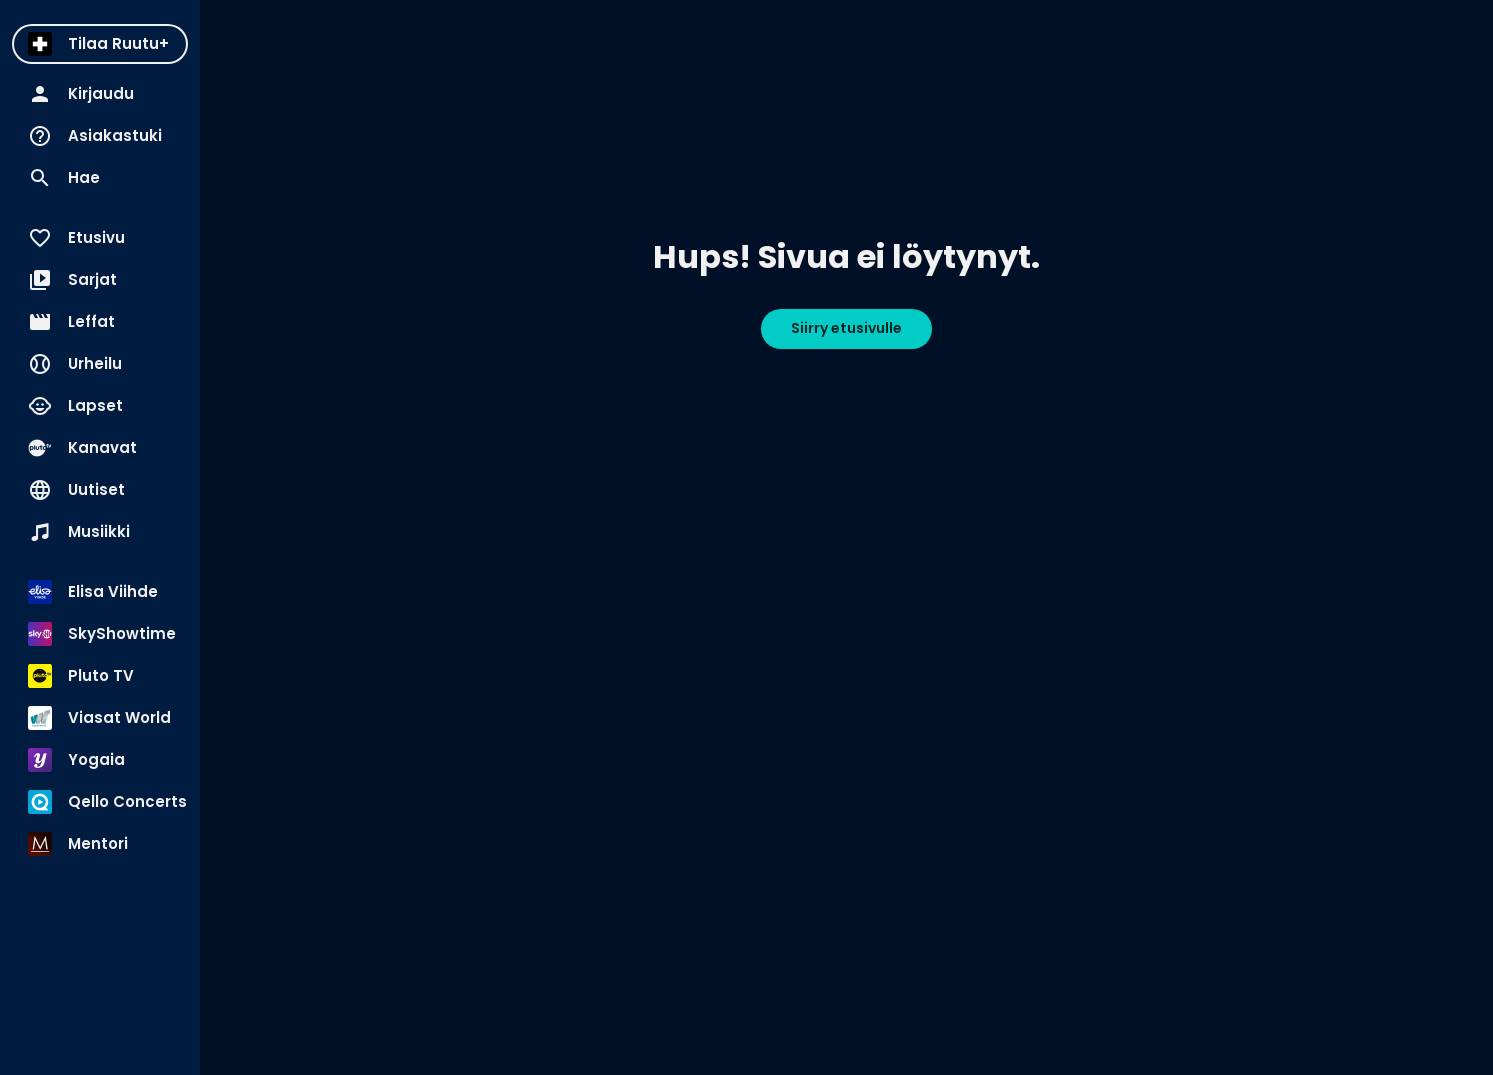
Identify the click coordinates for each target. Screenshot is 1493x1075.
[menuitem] (100, 44)
